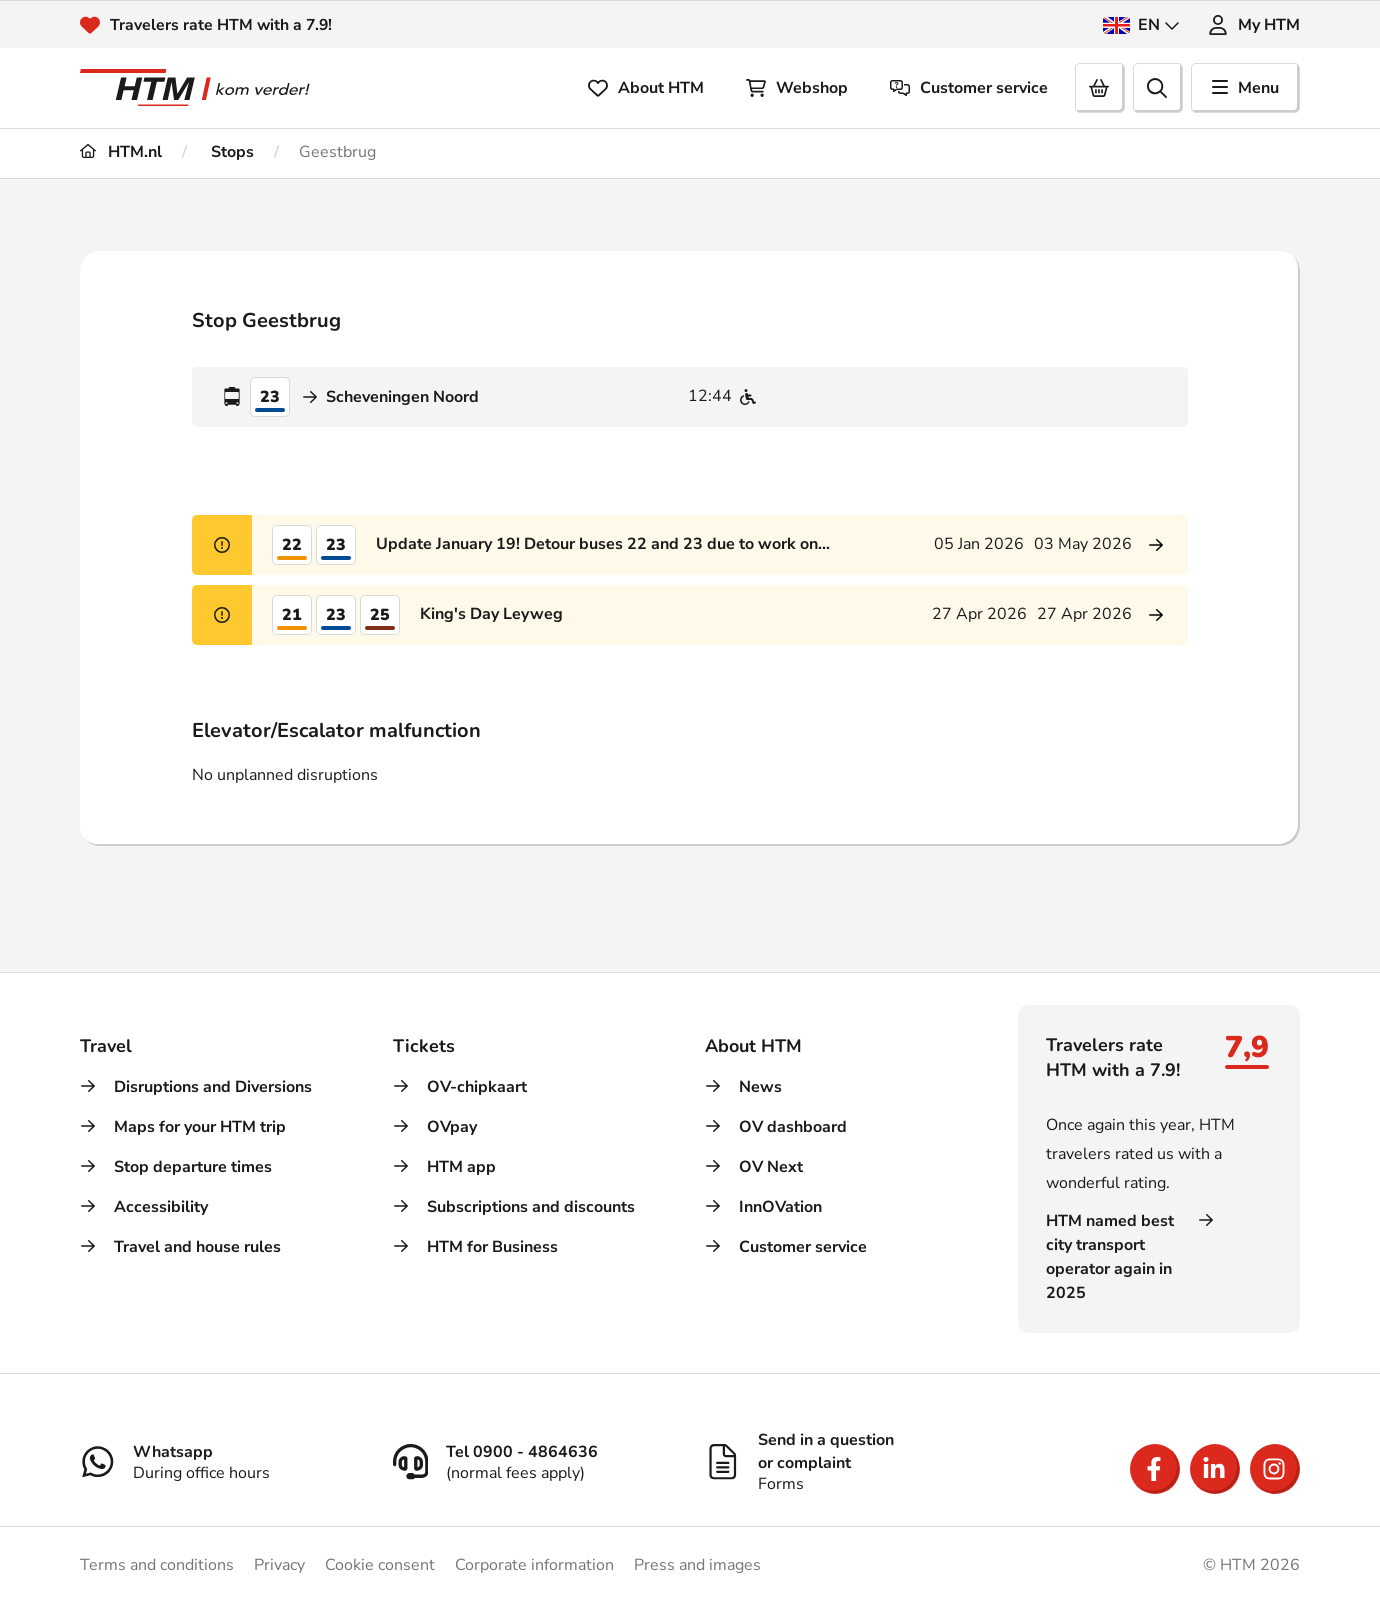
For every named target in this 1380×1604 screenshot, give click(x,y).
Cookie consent (380, 1565)
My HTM (1254, 25)
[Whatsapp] (221, 1461)
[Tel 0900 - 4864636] (534, 1461)
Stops (230, 152)
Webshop (797, 88)
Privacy (279, 1565)
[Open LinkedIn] (1215, 1469)
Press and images (697, 1565)
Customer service (969, 88)
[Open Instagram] (1275, 1469)
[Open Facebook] (1155, 1469)
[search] (1158, 88)
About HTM (646, 88)
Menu (1245, 88)
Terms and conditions (157, 1565)
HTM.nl (121, 152)
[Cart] (1100, 88)
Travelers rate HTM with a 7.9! (222, 25)
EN (1141, 25)
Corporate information (534, 1565)
